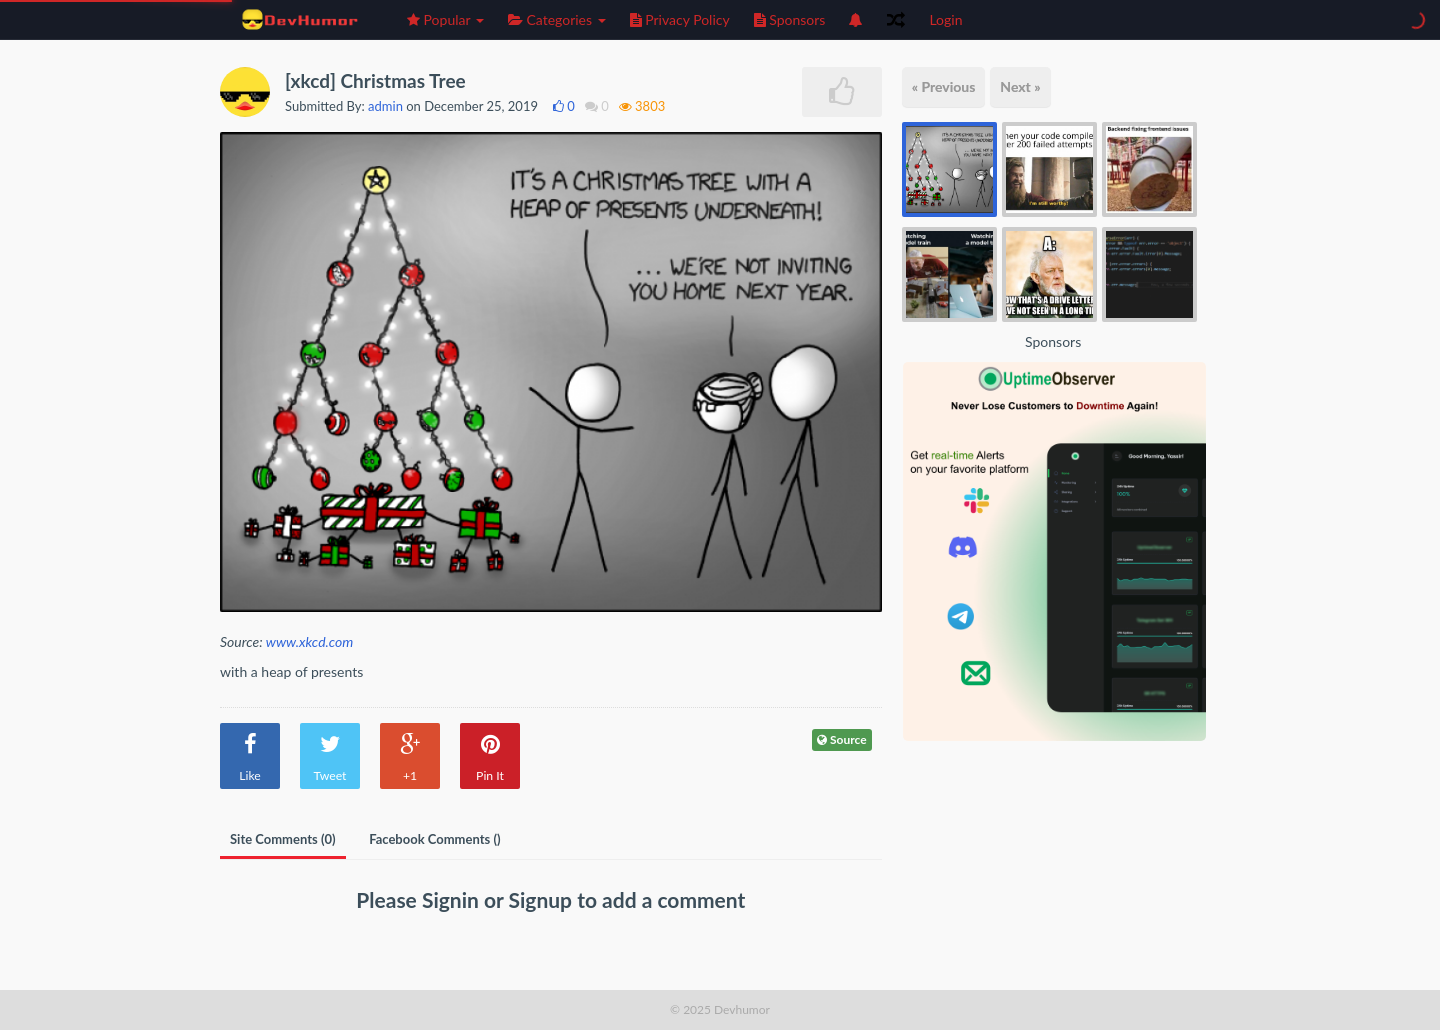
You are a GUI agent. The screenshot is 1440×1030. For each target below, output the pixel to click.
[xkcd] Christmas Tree (375, 80)
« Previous (944, 86)
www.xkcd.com (309, 641)
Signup (543, 899)
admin (385, 106)
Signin (453, 899)
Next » (1020, 86)
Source (842, 739)
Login (945, 19)
